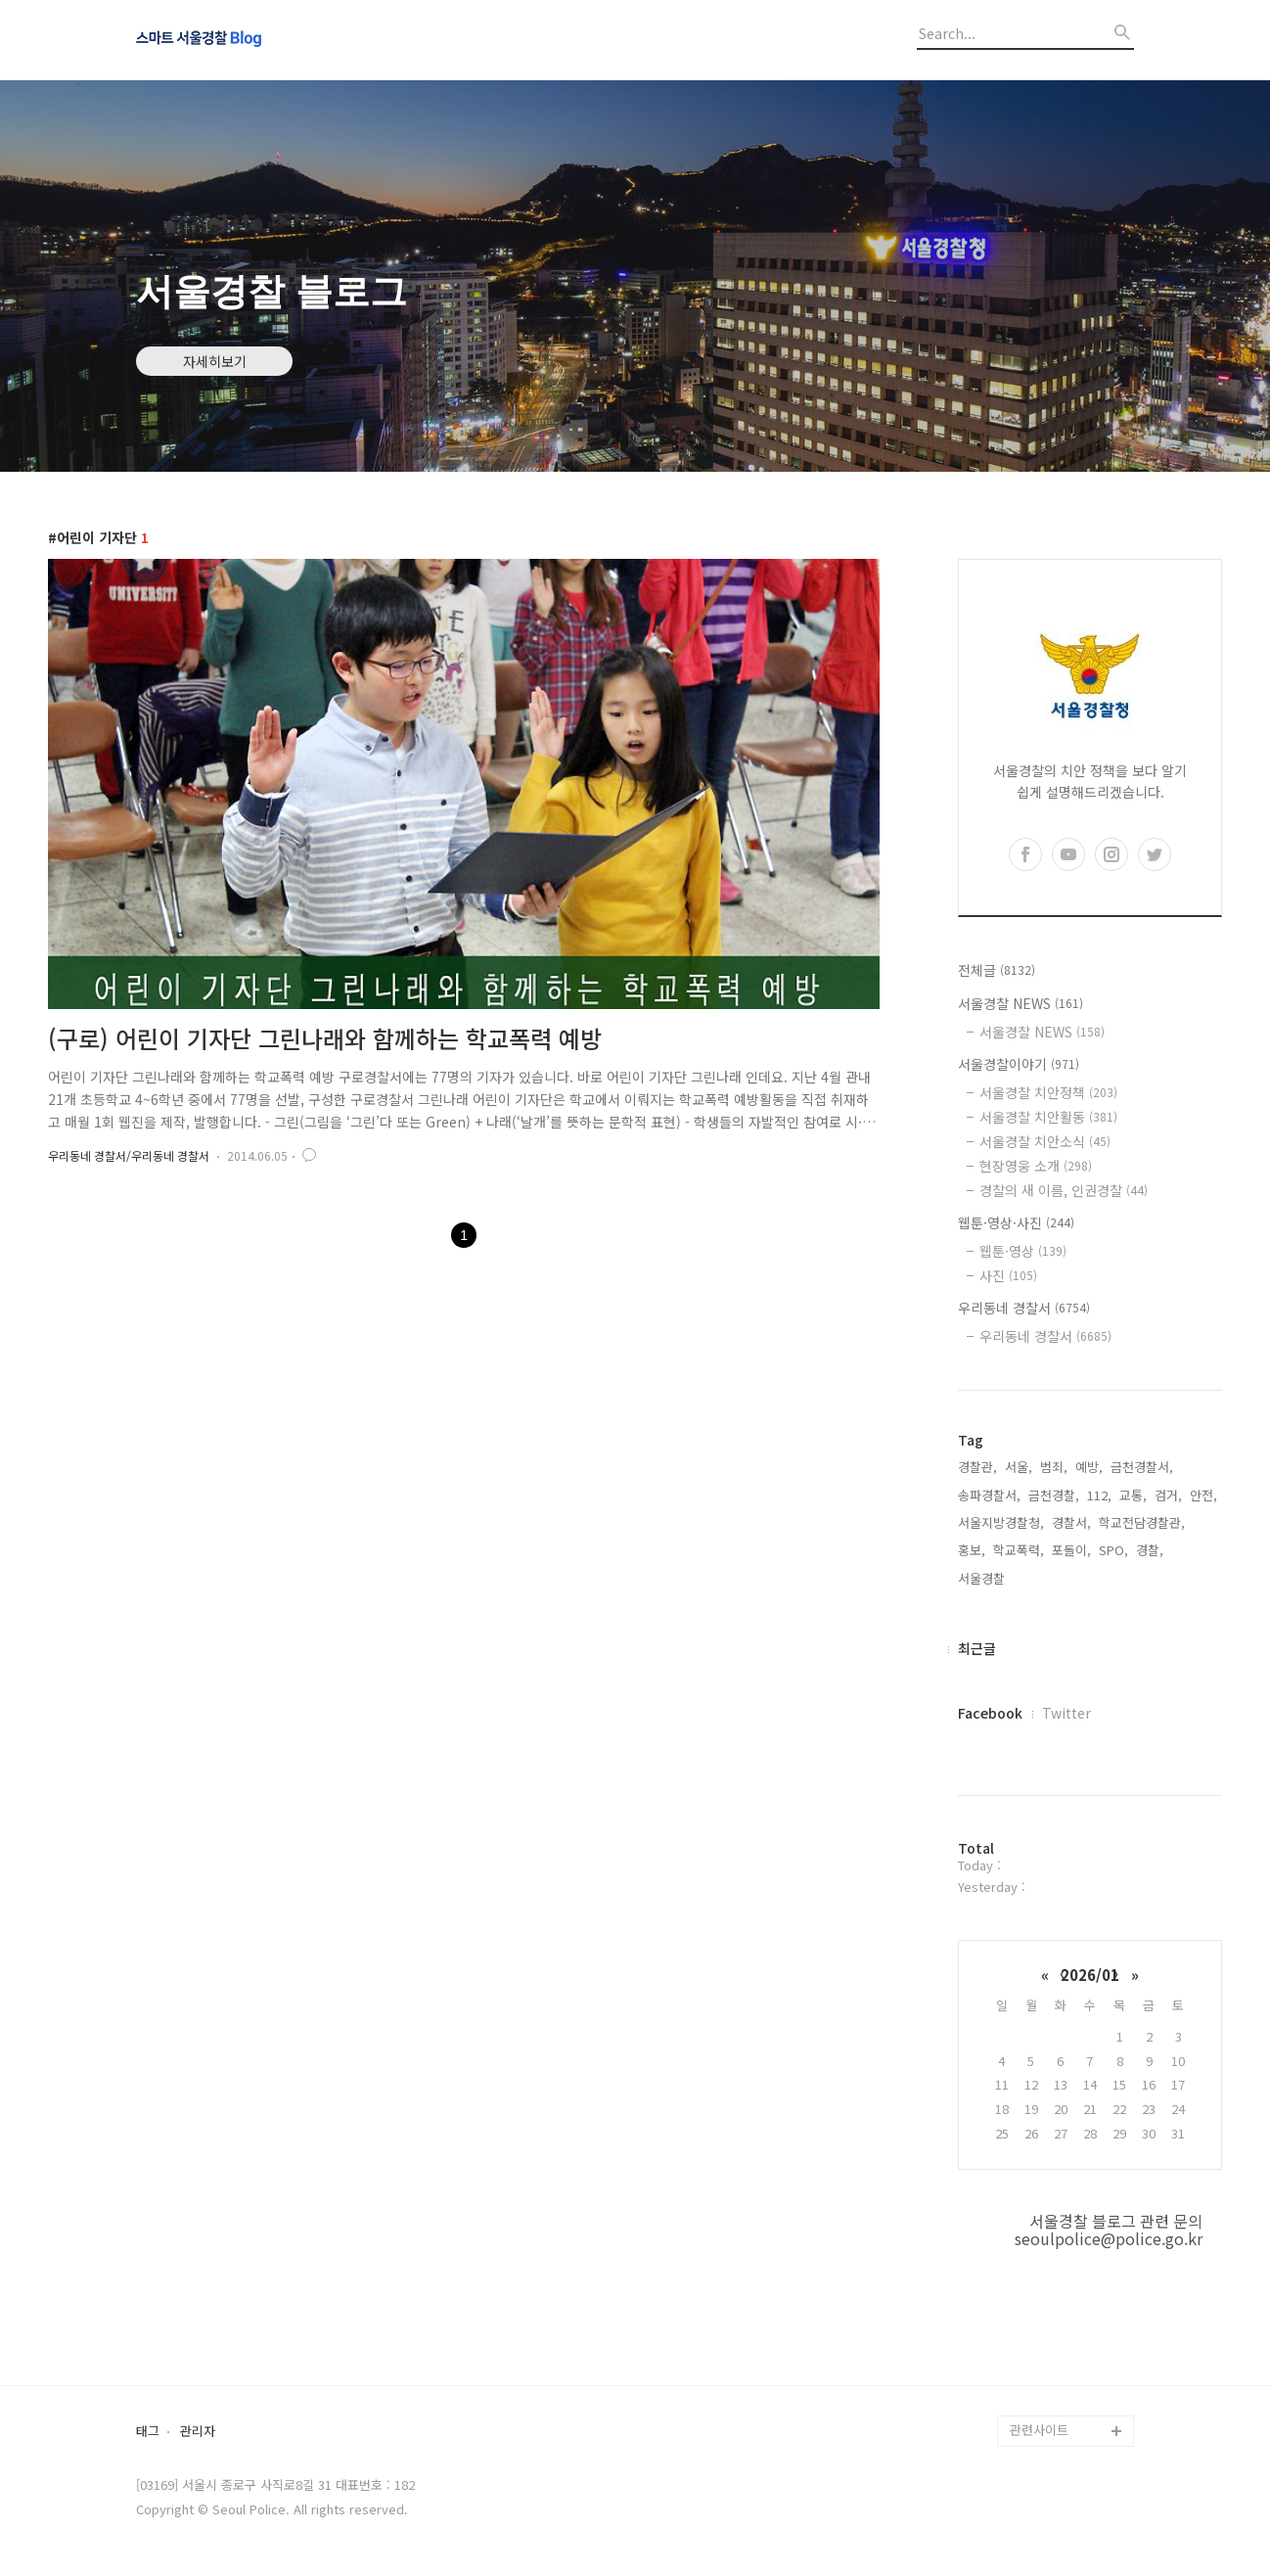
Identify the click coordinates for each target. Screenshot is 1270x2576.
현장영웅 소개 (1035, 1165)
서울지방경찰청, (1001, 1522)
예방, (1089, 1466)
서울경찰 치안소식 (1045, 1141)
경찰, (1149, 1550)
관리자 (197, 2431)
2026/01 (1090, 1974)
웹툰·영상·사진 (1016, 1222)
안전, (1203, 1495)
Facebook (990, 1713)
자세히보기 (215, 361)
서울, (1018, 1466)
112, (1099, 1495)
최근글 (977, 1648)
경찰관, (977, 1466)
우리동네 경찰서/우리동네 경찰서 (128, 1155)
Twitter (1066, 1713)
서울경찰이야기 (1018, 1064)
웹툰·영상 (1022, 1251)
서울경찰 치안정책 (1048, 1092)
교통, (1133, 1495)
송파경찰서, (989, 1495)
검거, (1168, 1495)
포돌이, (1071, 1550)
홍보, (971, 1550)
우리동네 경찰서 (1024, 1307)
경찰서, (1071, 1522)
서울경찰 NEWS (1020, 1003)
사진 (1008, 1275)
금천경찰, (1053, 1495)
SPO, (1113, 1550)
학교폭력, (1018, 1550)
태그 (147, 2431)
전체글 (996, 970)
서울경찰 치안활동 (1048, 1117)
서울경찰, (983, 1578)
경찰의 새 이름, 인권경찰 (1063, 1190)
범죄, (1053, 1466)
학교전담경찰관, (1142, 1522)
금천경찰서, (1142, 1466)
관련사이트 (1039, 2429)
